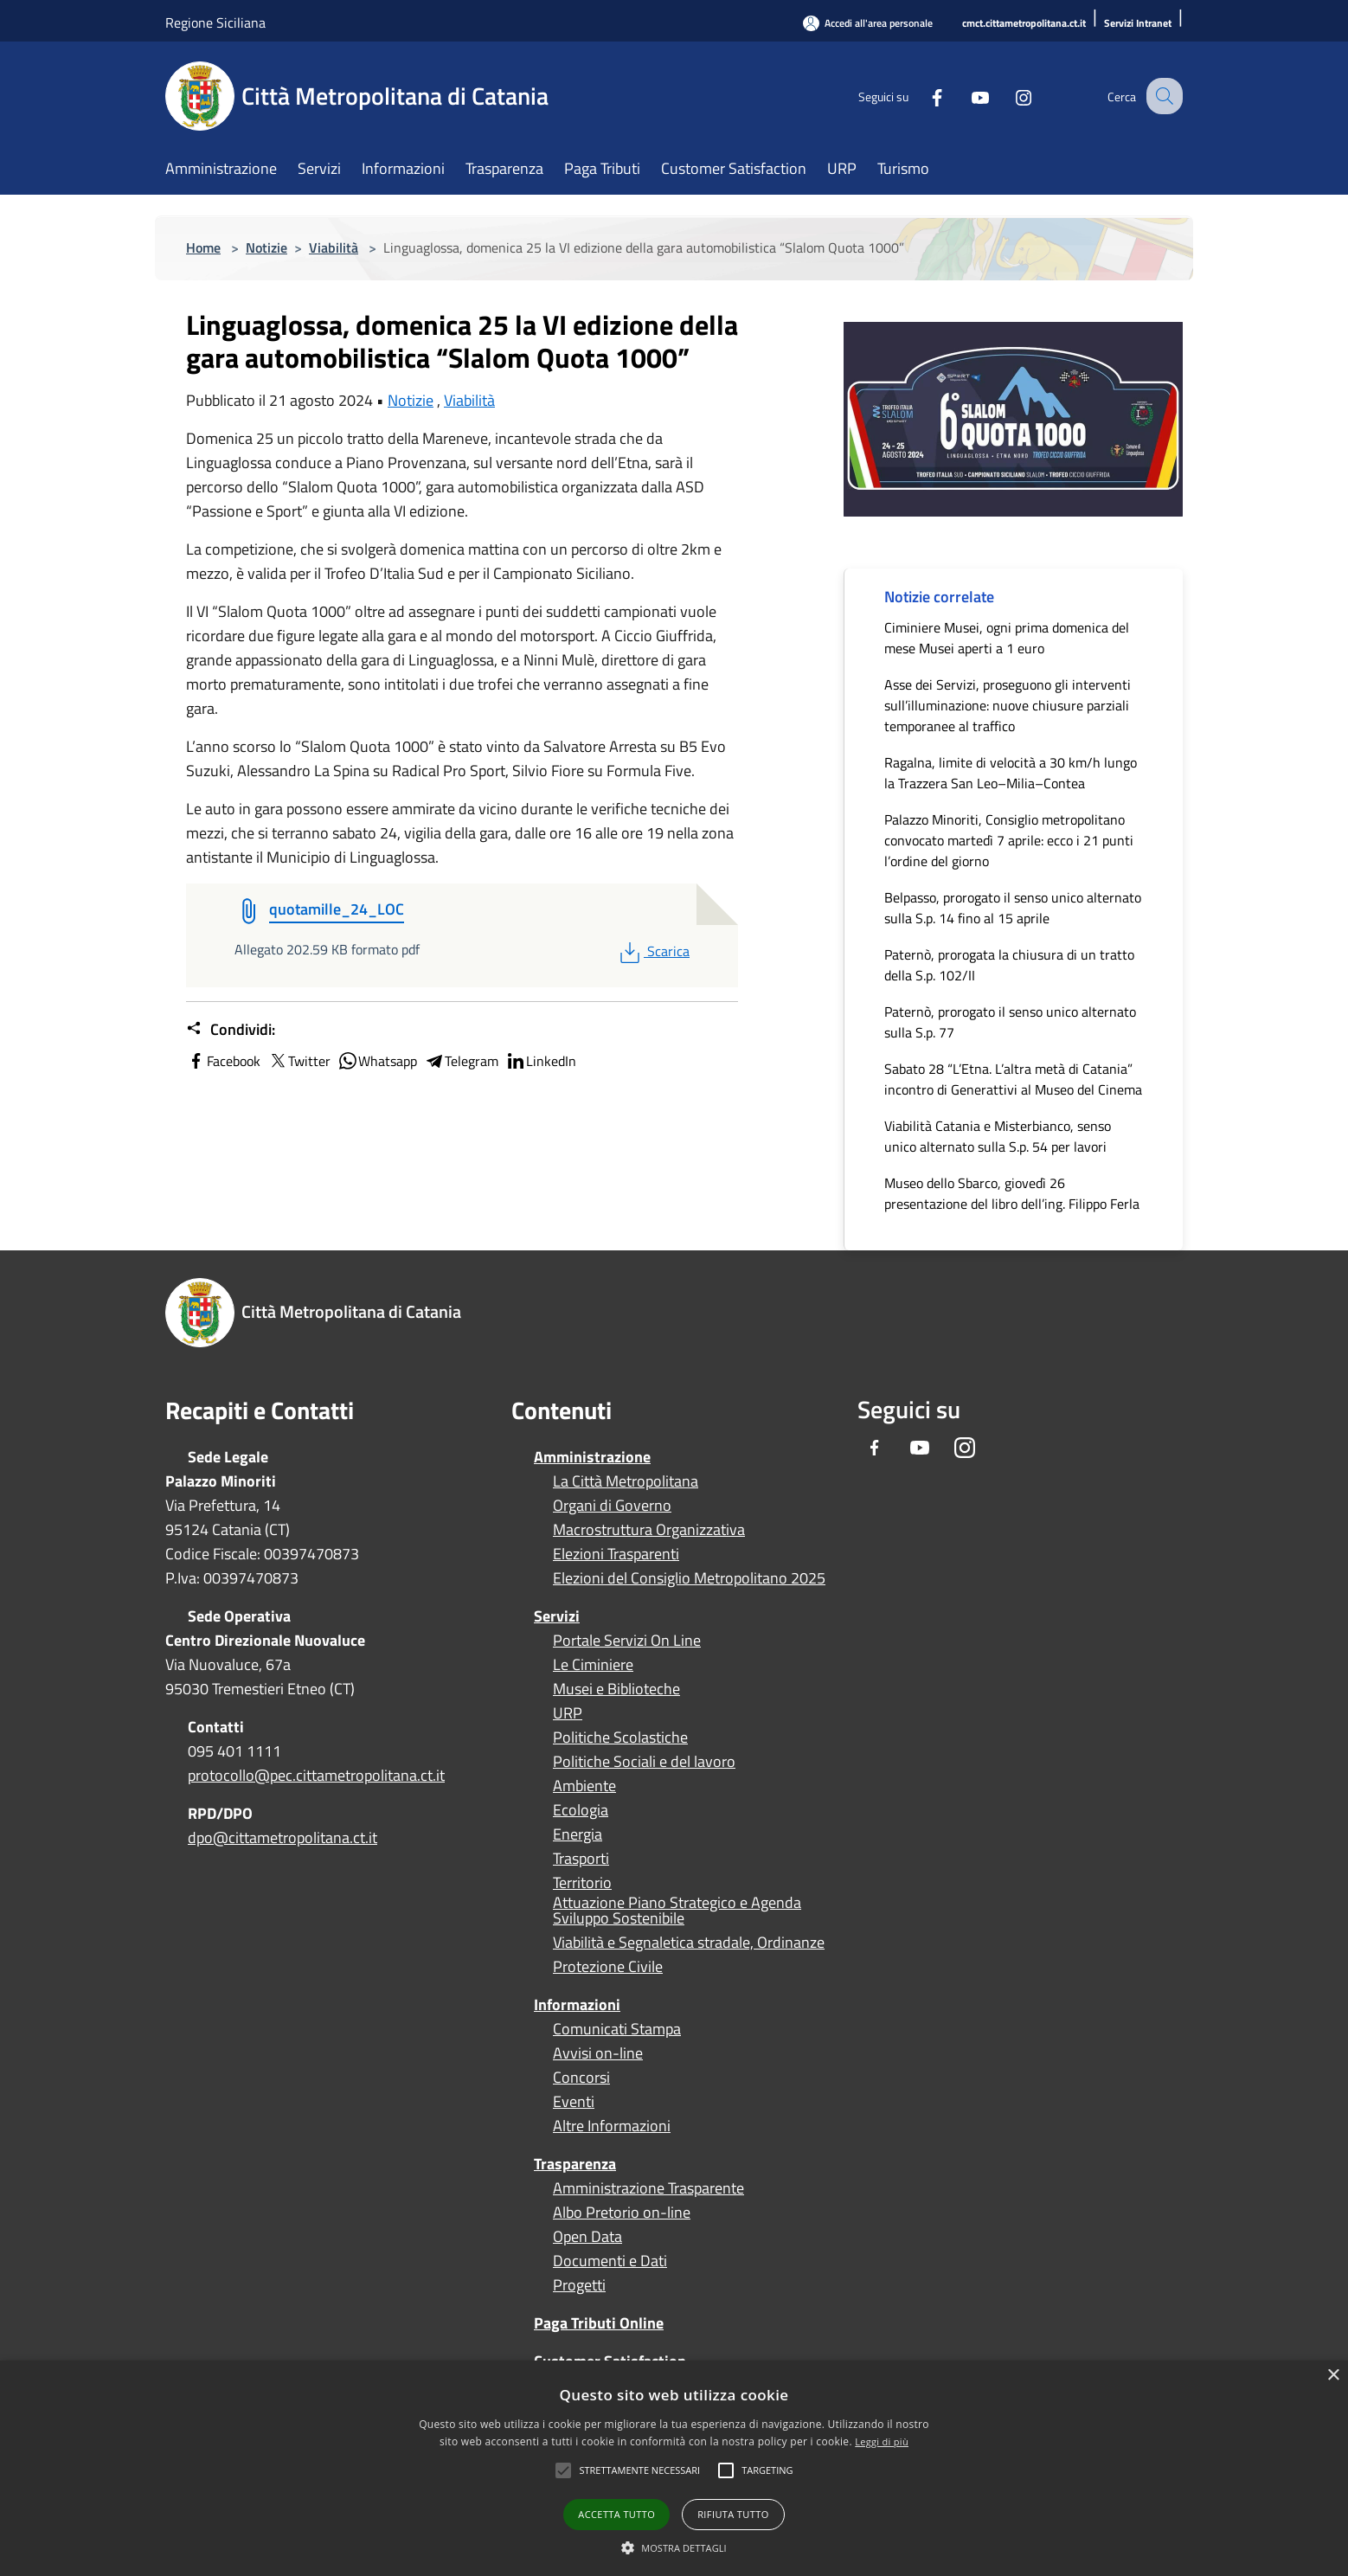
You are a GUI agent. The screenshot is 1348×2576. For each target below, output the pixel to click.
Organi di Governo (612, 1505)
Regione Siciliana (215, 22)
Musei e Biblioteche (616, 1689)
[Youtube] (964, 95)
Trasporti (581, 1858)
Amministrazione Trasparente (648, 2188)
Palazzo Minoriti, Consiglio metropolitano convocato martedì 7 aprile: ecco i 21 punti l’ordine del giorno (1008, 840)
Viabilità (333, 247)
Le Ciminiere (593, 1665)
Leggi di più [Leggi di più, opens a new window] (881, 2441)
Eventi (573, 2102)
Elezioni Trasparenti (616, 1554)
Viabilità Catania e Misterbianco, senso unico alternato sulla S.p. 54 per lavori (997, 1136)
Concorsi (581, 2077)
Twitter (299, 1060)
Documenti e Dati (610, 2261)
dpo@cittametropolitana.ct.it (282, 1837)
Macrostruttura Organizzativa (649, 1530)
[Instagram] (1008, 95)
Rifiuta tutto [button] (732, 2514)
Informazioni (577, 2004)
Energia (577, 1834)
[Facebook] (921, 95)
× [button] (1332, 2375)
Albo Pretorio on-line (621, 2212)
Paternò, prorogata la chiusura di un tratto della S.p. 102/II (1009, 965)
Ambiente (584, 1786)
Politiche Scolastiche (620, 1737)
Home (203, 247)
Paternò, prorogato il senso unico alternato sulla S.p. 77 (1010, 1022)
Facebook (223, 1060)
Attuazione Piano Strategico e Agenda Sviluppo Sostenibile (677, 1910)
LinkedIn (540, 1060)
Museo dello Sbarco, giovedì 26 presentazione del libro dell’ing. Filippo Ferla (1011, 1193)
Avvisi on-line (598, 2053)
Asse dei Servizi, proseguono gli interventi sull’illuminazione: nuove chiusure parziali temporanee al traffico (1007, 705)
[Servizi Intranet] (1137, 24)
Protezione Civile (608, 1967)
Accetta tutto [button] (616, 2514)
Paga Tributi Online (599, 2323)
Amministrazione (592, 1456)
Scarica (653, 951)
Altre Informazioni (612, 2126)
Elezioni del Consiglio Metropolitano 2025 (689, 1578)
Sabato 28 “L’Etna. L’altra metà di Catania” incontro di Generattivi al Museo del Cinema (1013, 1079)
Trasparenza (575, 2163)
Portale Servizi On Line (627, 1640)
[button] (639, 2470)
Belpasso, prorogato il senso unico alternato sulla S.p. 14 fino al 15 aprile (1012, 907)
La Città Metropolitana (625, 1481)
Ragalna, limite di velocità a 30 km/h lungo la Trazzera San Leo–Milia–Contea (1010, 772)
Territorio (582, 1883)
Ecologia (580, 1810)
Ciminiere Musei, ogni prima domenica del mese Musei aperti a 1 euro (1006, 637)
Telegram (461, 1060)
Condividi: (230, 1030)
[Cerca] (1162, 96)
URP (567, 1713)
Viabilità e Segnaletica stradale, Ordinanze (689, 1942)
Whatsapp (377, 1060)
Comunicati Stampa (617, 2029)
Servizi (557, 1616)
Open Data (587, 2237)
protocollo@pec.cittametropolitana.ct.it (316, 1775)
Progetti (579, 2285)
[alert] (674, 2468)
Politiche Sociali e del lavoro (644, 1762)
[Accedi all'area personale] (867, 23)
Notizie (266, 247)
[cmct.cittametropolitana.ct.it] (1024, 24)
